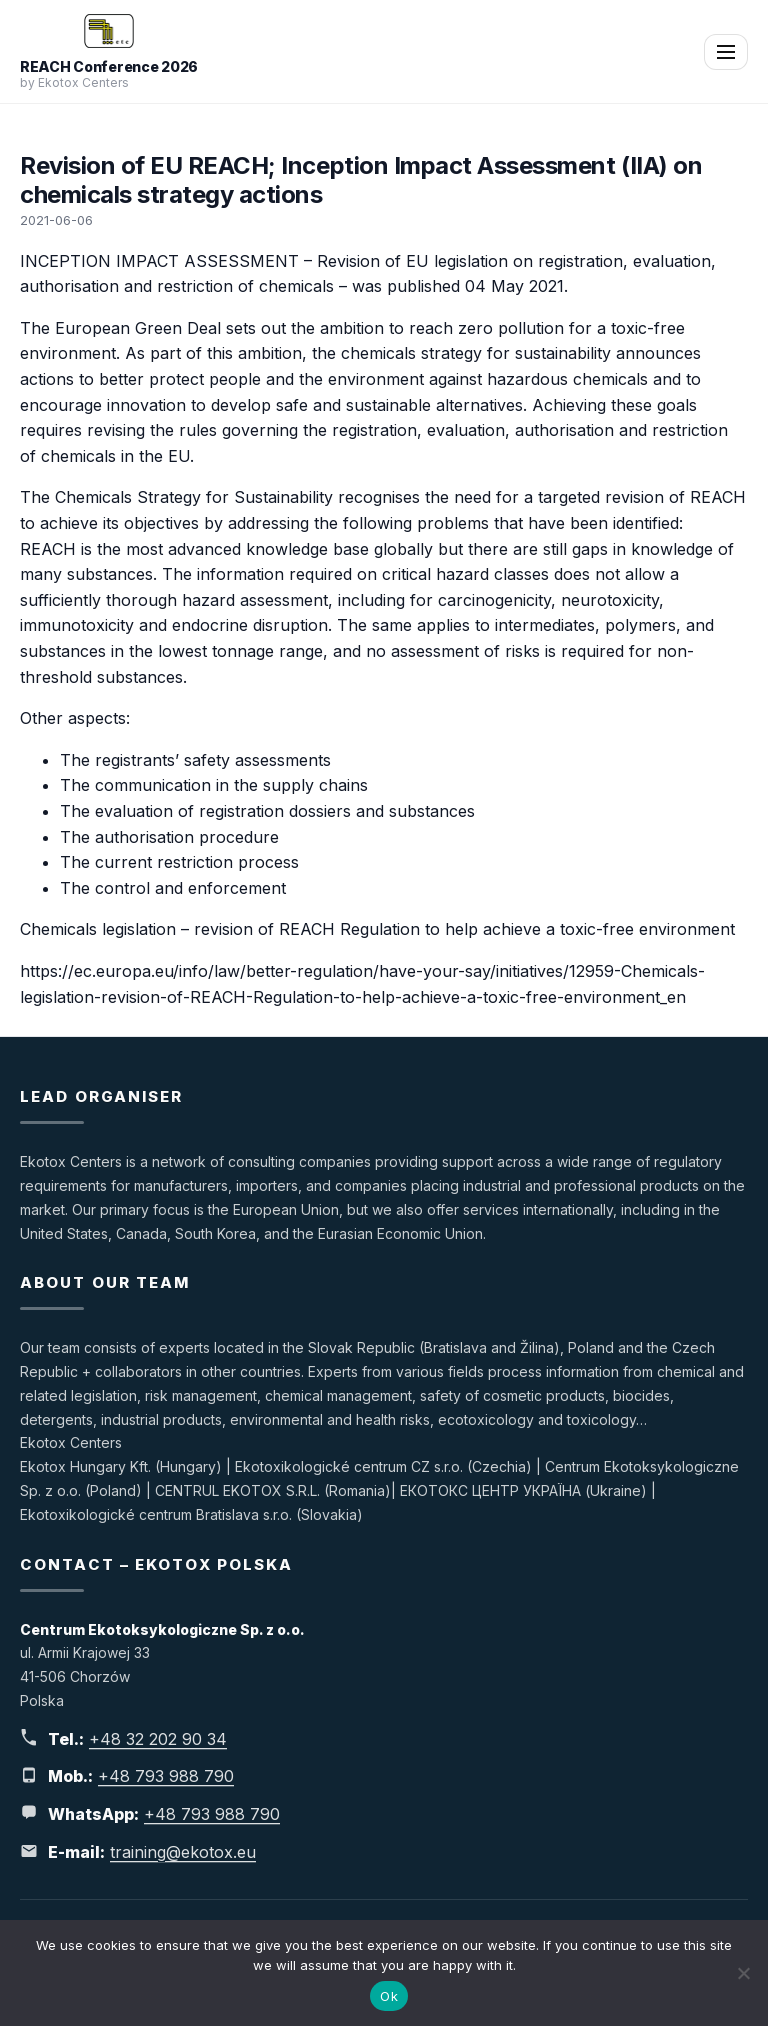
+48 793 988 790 (166, 1776)
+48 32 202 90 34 (158, 1739)
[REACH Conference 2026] (109, 31)
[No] (743, 1973)
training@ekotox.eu (183, 1852)
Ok (389, 1996)
